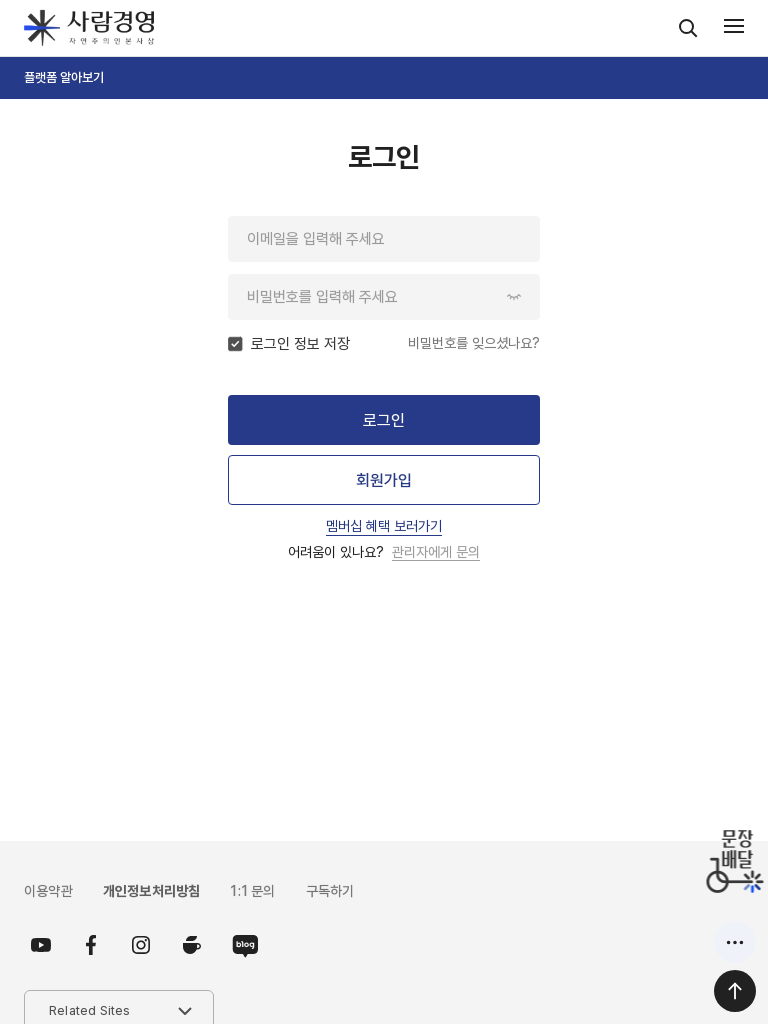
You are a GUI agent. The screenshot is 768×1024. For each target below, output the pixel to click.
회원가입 (384, 480)
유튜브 (41, 945)
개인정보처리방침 (152, 891)
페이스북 (91, 945)
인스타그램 (141, 945)
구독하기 (330, 891)
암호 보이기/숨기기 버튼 (514, 297)
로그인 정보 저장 (300, 344)
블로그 (241, 945)
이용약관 (48, 891)
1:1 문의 (252, 891)
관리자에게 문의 (436, 552)
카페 (191, 945)
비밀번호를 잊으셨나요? (474, 343)
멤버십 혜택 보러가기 (384, 526)
